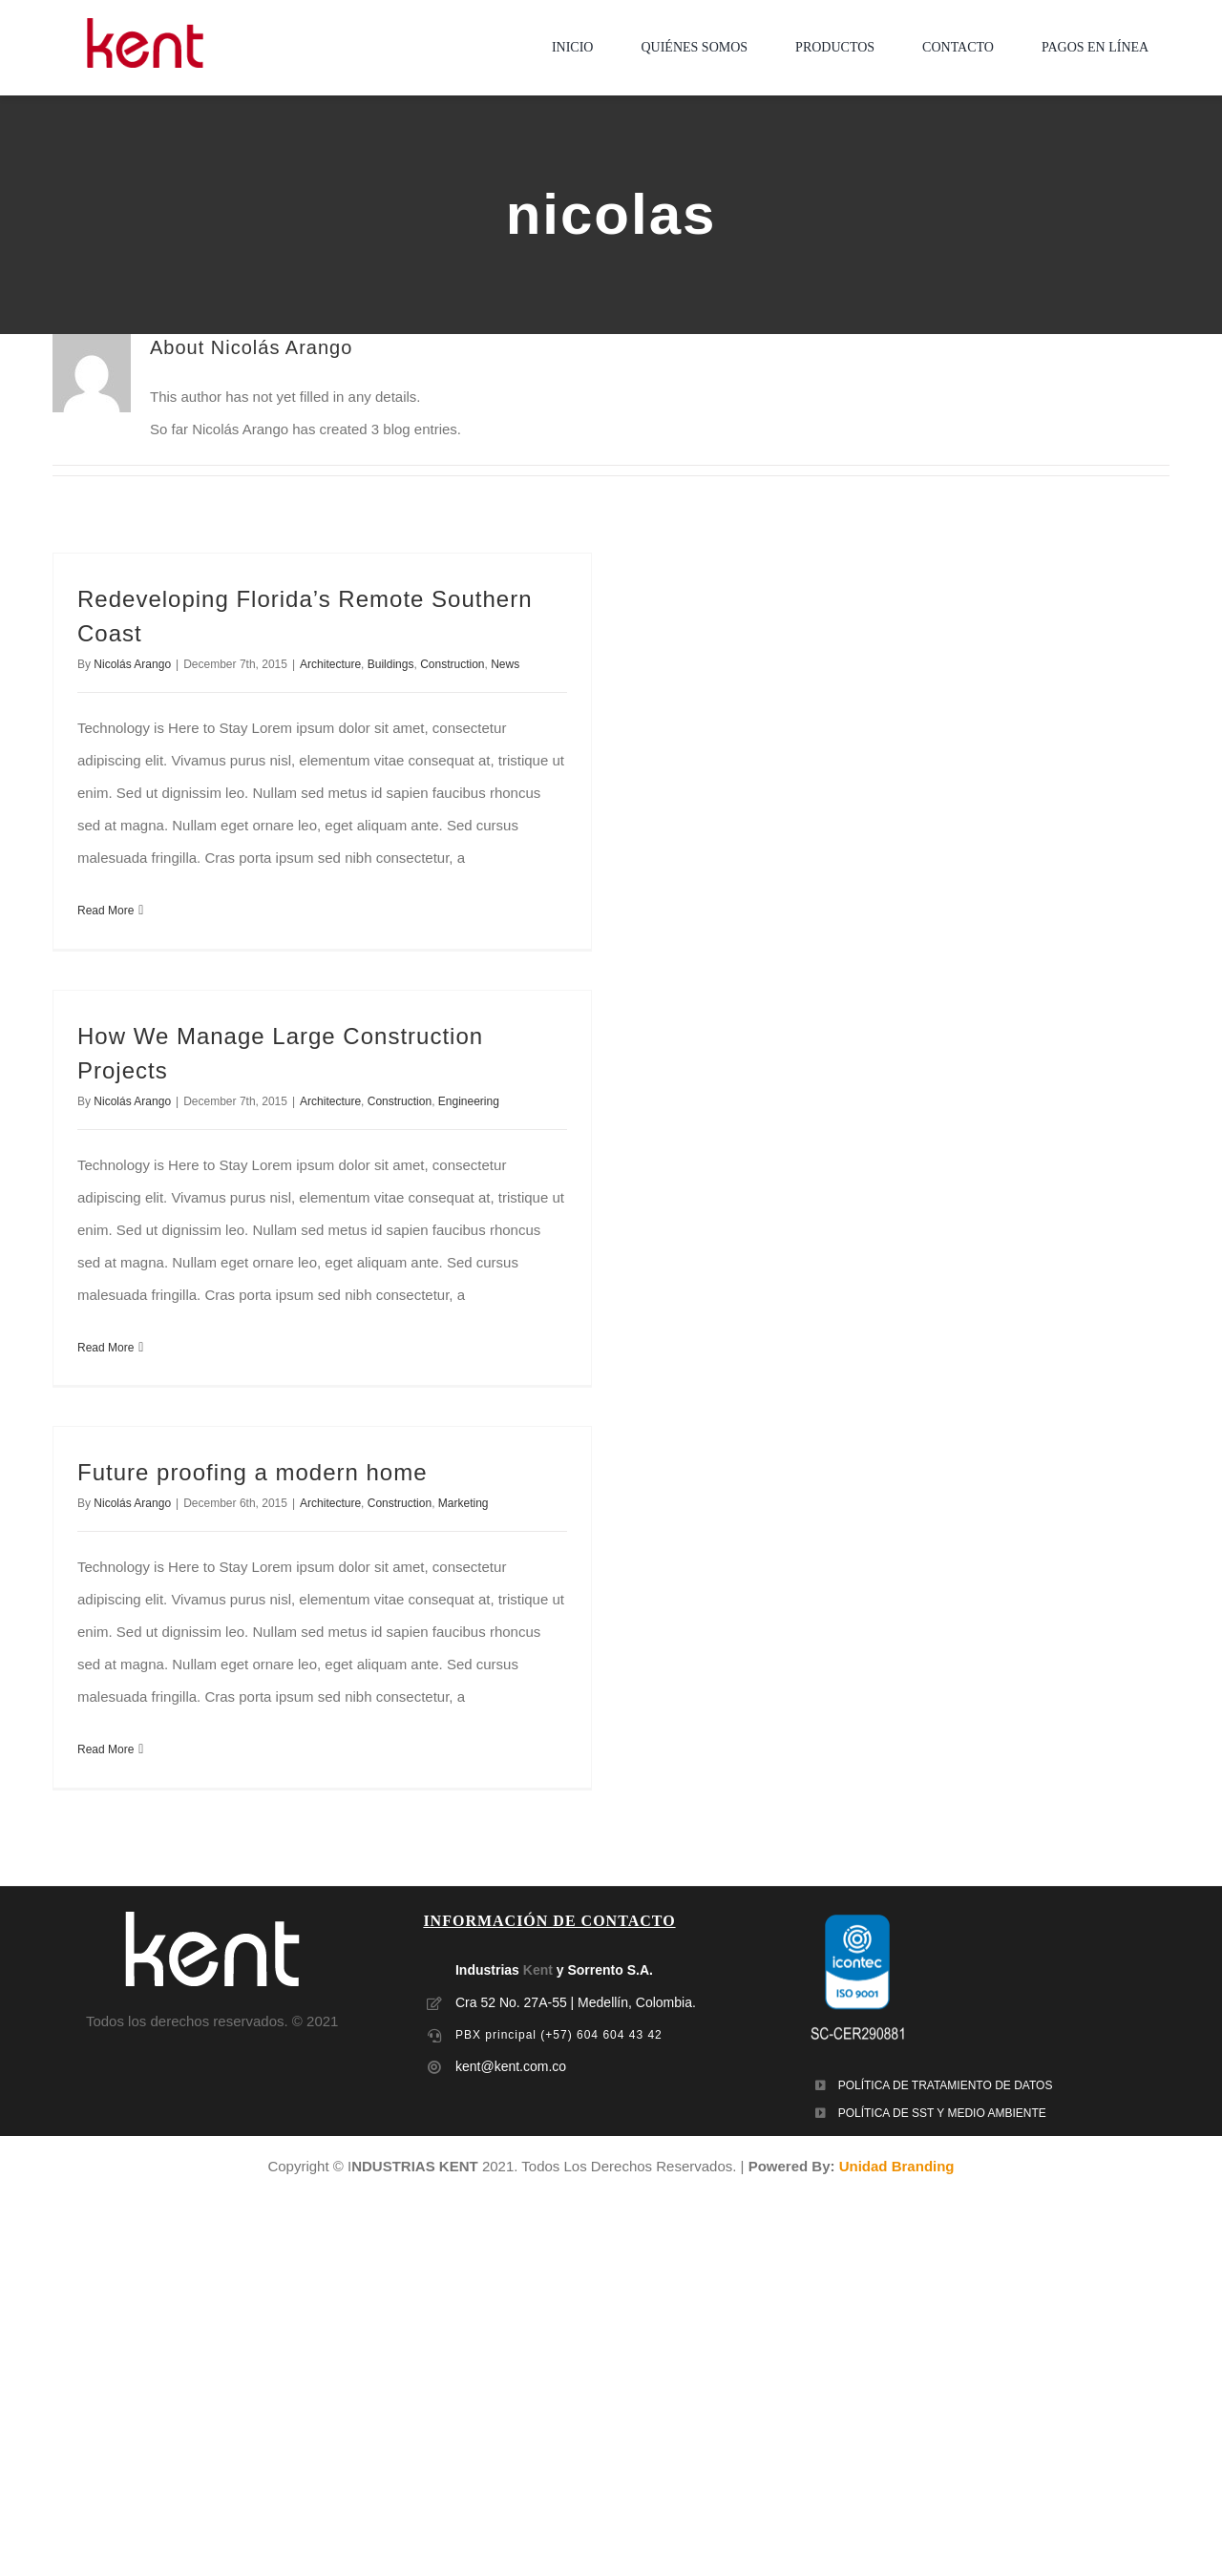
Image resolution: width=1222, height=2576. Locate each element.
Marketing (463, 1503)
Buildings (391, 664)
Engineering (468, 1101)
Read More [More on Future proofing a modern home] (105, 1749)
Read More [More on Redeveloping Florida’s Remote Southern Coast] (105, 910)
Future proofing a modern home (252, 1472)
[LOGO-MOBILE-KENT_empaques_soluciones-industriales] (145, 25)
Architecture (330, 664)
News (505, 664)
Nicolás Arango (132, 664)
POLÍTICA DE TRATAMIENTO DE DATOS (945, 2085)
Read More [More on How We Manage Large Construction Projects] (105, 1347)
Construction (452, 664)
